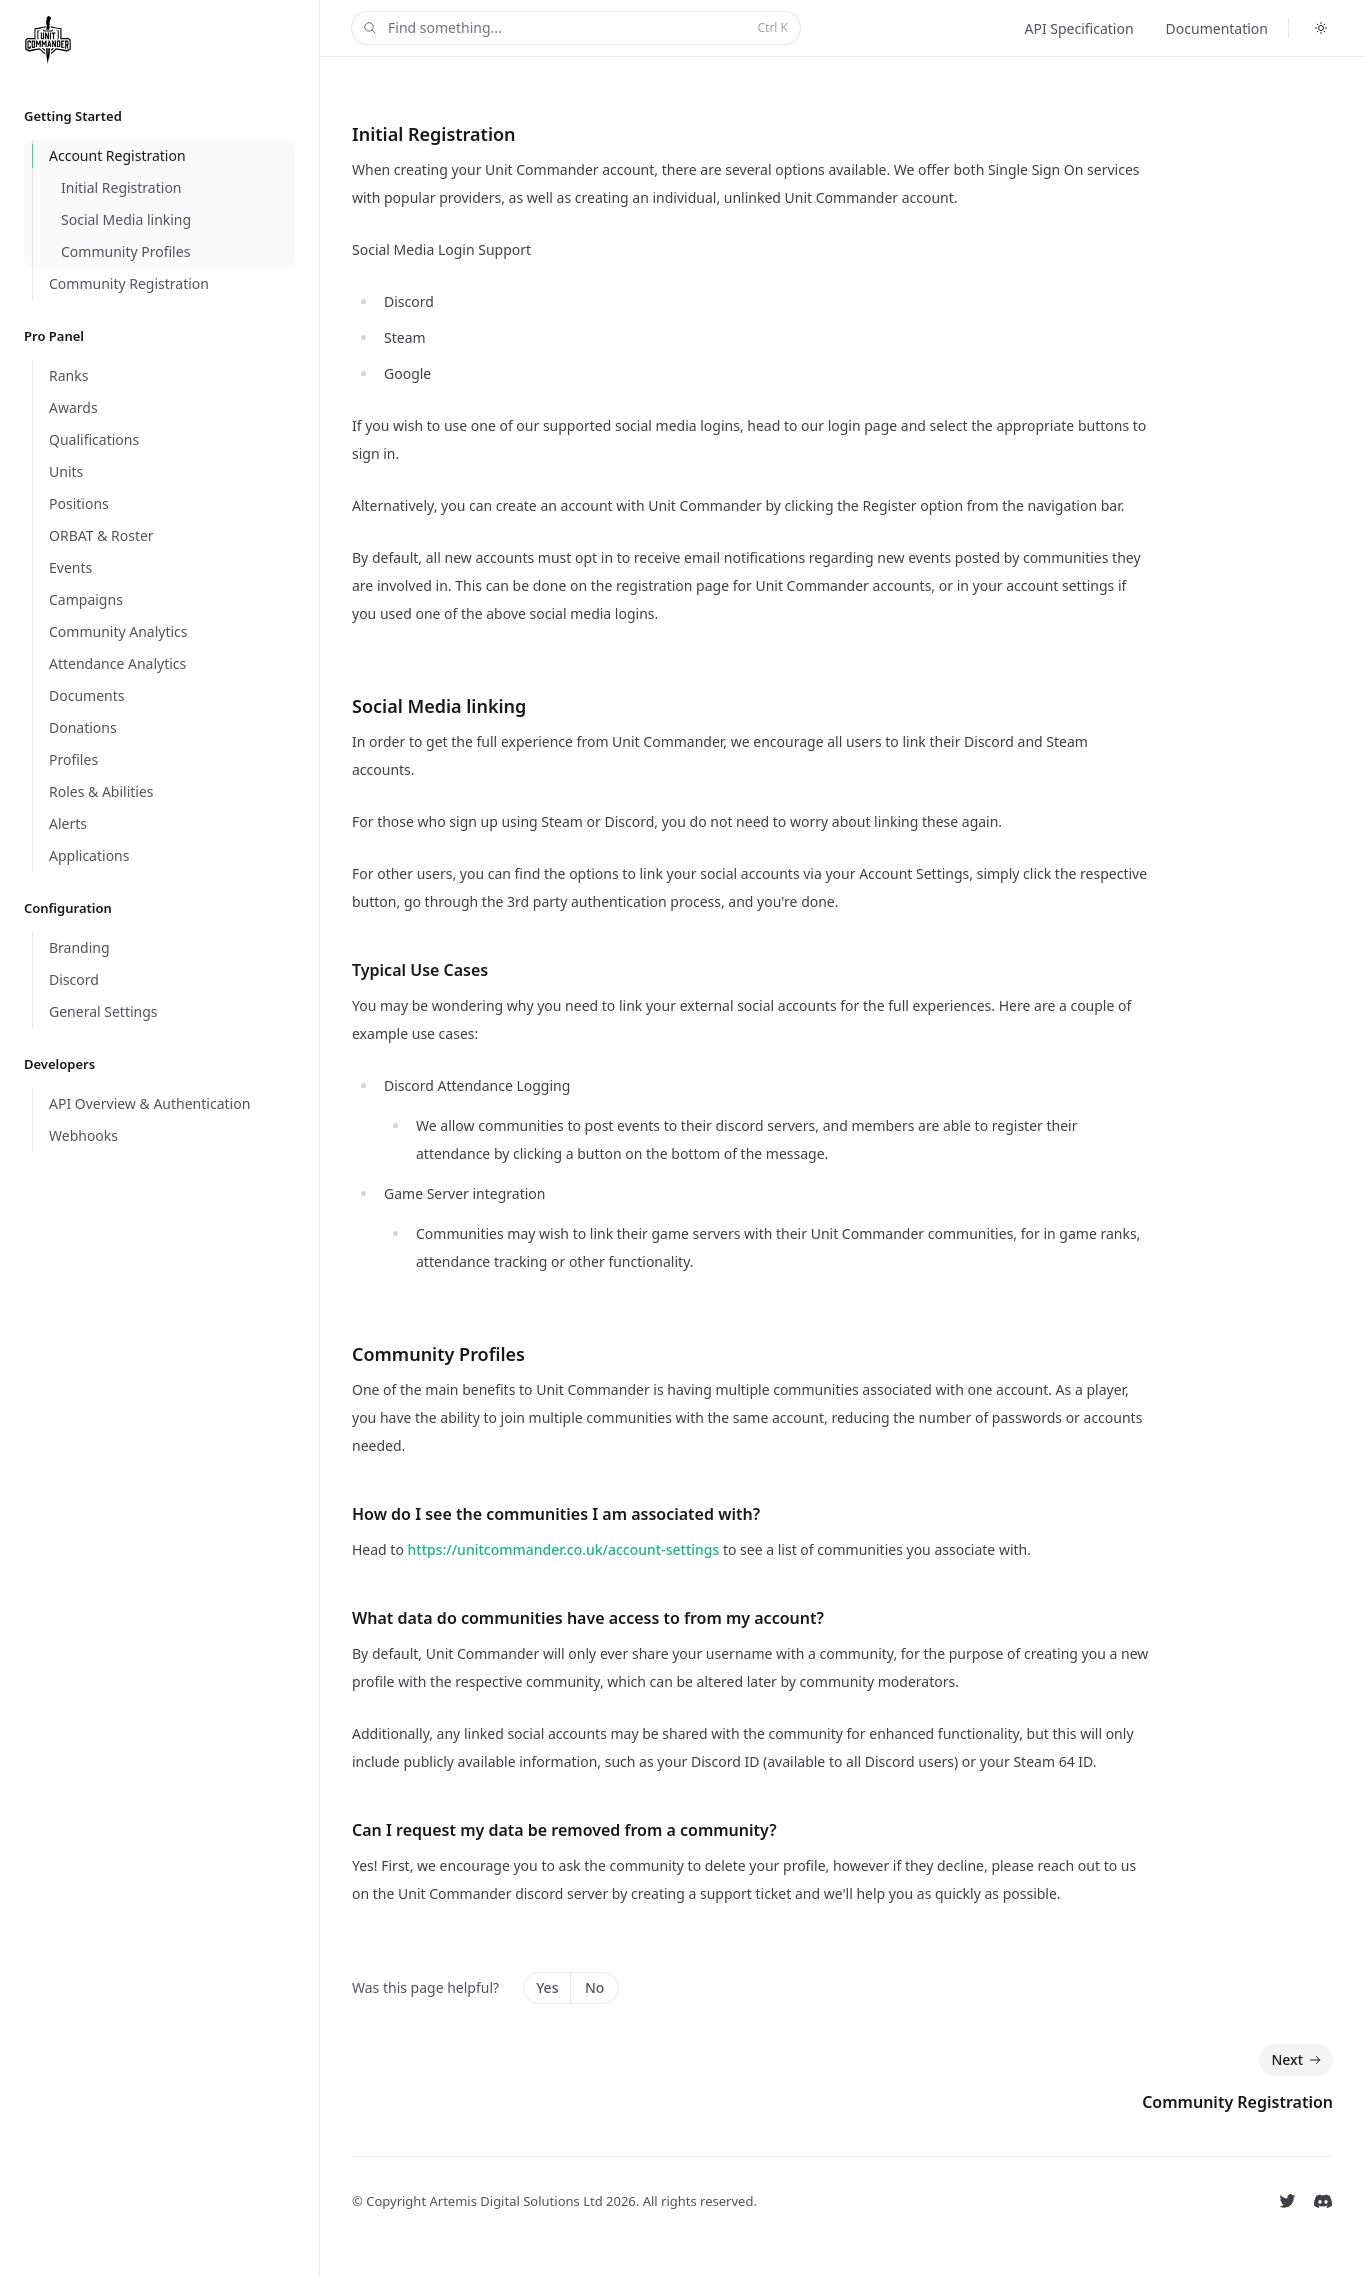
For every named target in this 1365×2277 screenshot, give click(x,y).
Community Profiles (438, 1354)
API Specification (1078, 28)
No (594, 1987)
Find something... (574, 28)
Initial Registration (434, 134)
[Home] (52, 40)
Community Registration (1237, 2102)
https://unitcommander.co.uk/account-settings (564, 1549)
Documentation (1217, 28)
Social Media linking (439, 706)
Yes (547, 1987)
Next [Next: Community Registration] (1298, 2060)
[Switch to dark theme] (1321, 28)
